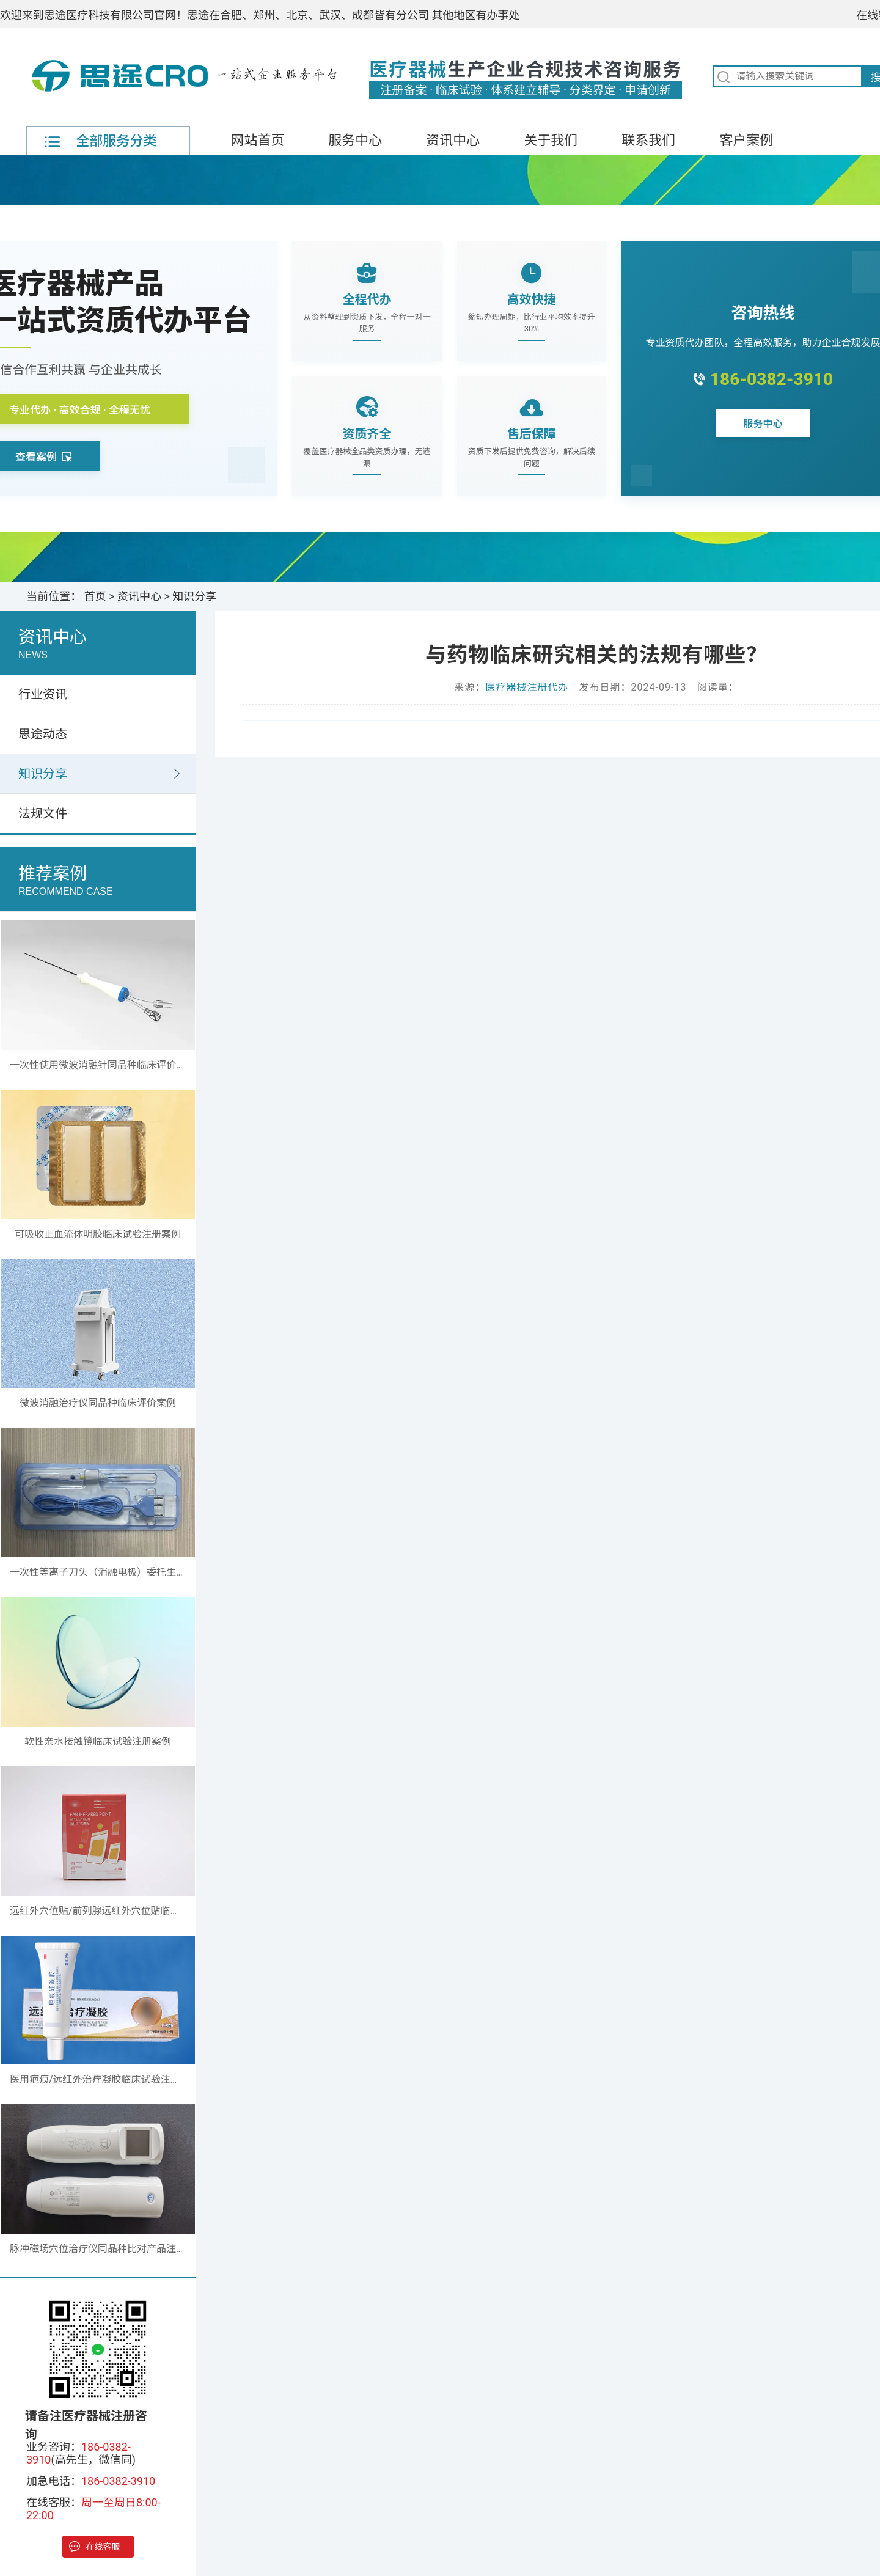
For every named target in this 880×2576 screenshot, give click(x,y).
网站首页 (257, 140)
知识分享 (194, 596)
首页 (95, 596)
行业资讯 (42, 694)
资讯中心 (453, 140)
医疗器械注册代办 (526, 687)
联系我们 (648, 140)
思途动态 (42, 734)
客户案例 (746, 140)
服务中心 (355, 140)
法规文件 (42, 813)
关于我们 (551, 140)
